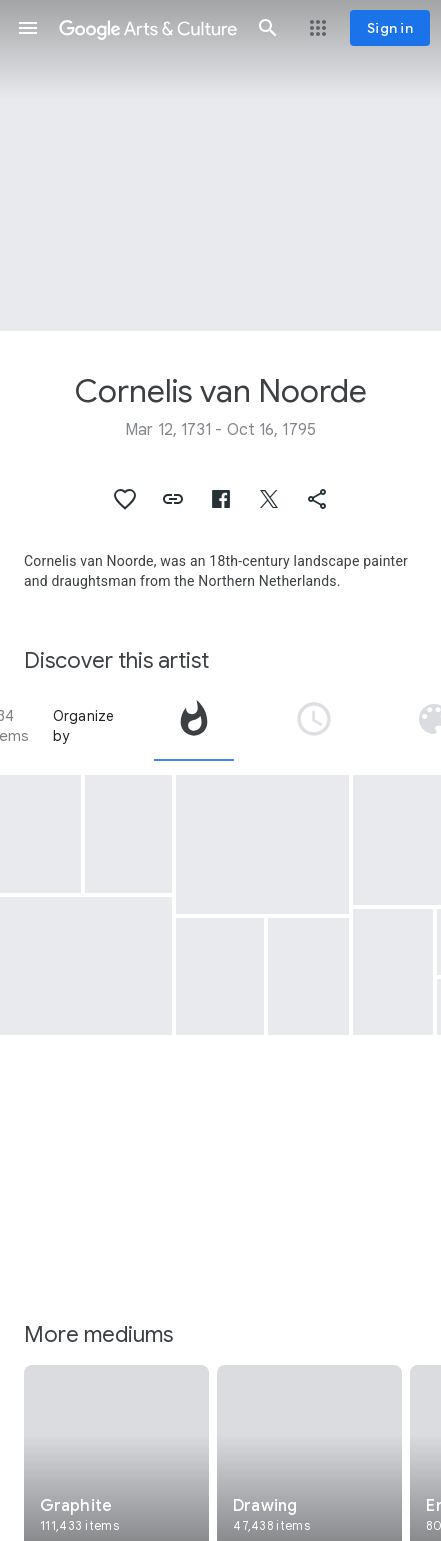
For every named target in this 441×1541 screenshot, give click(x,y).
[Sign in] (390, 28)
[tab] (194, 726)
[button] (28, 28)
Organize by (84, 726)
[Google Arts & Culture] (148, 28)
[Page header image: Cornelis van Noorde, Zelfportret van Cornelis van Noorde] (220, 165)
